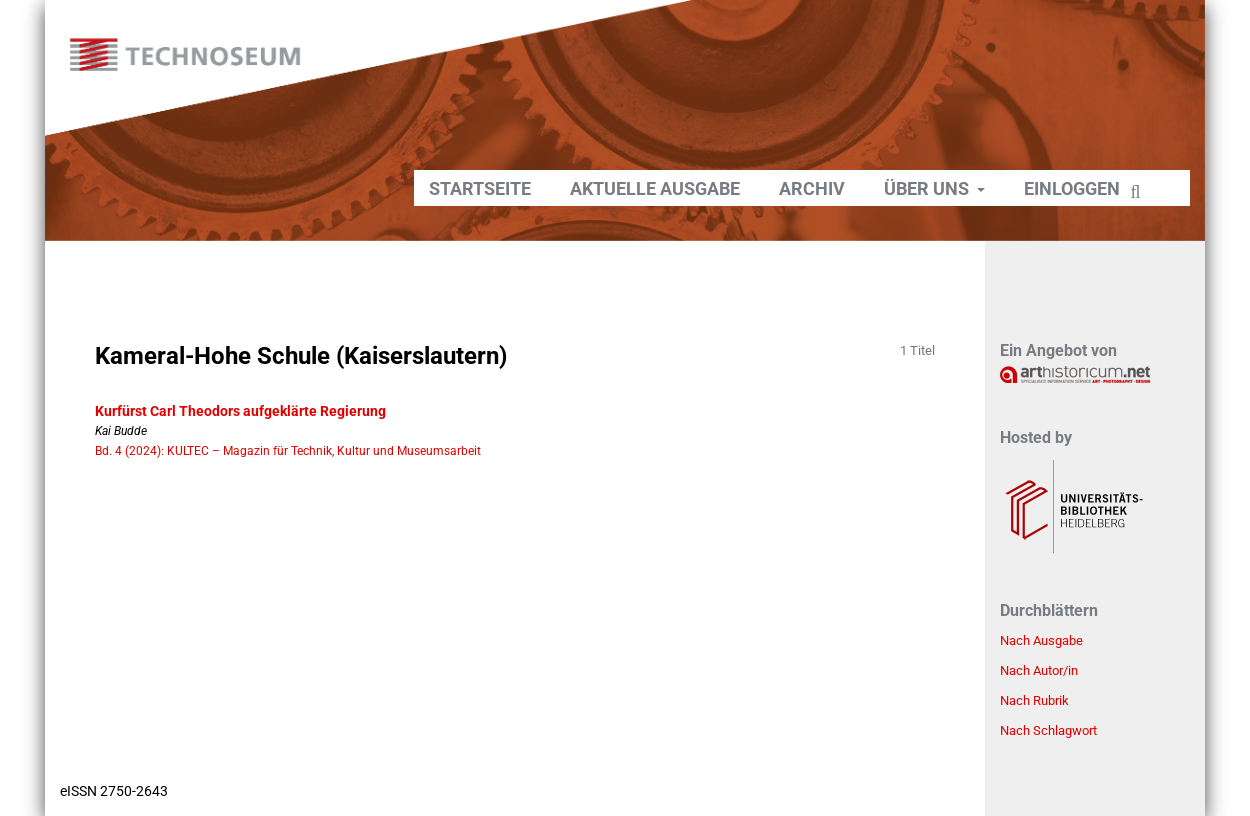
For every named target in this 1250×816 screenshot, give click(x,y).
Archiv (812, 188)
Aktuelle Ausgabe (655, 188)
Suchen (1137, 193)
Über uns (928, 188)
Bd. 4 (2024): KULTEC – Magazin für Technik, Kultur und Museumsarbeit (288, 451)
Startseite (480, 188)
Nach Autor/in (1039, 670)
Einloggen (1072, 188)
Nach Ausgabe (1041, 640)
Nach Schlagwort (1048, 730)
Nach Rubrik (1034, 700)
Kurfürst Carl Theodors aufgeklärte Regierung (240, 411)
